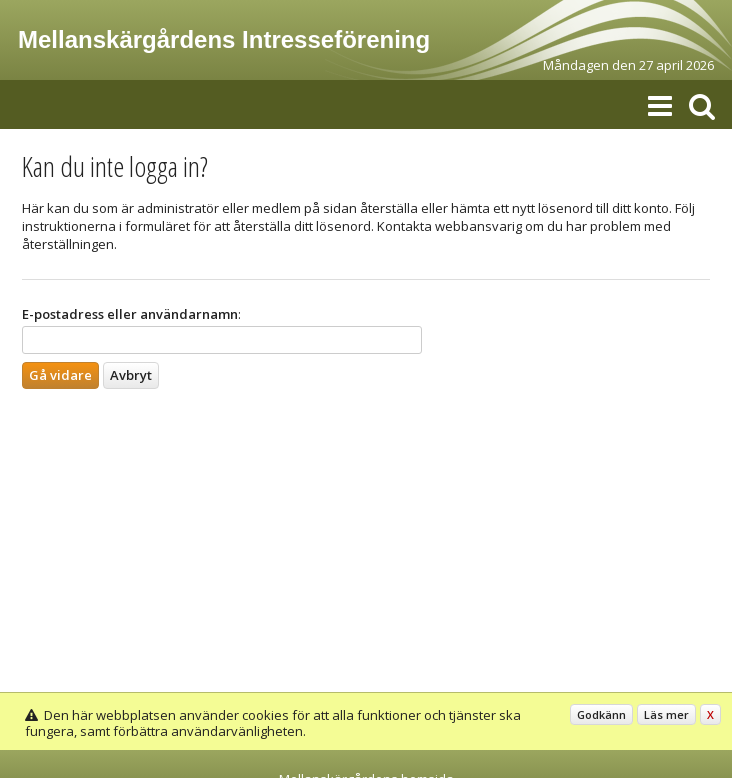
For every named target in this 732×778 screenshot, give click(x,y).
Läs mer (666, 714)
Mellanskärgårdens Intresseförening (224, 39)
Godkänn (601, 714)
